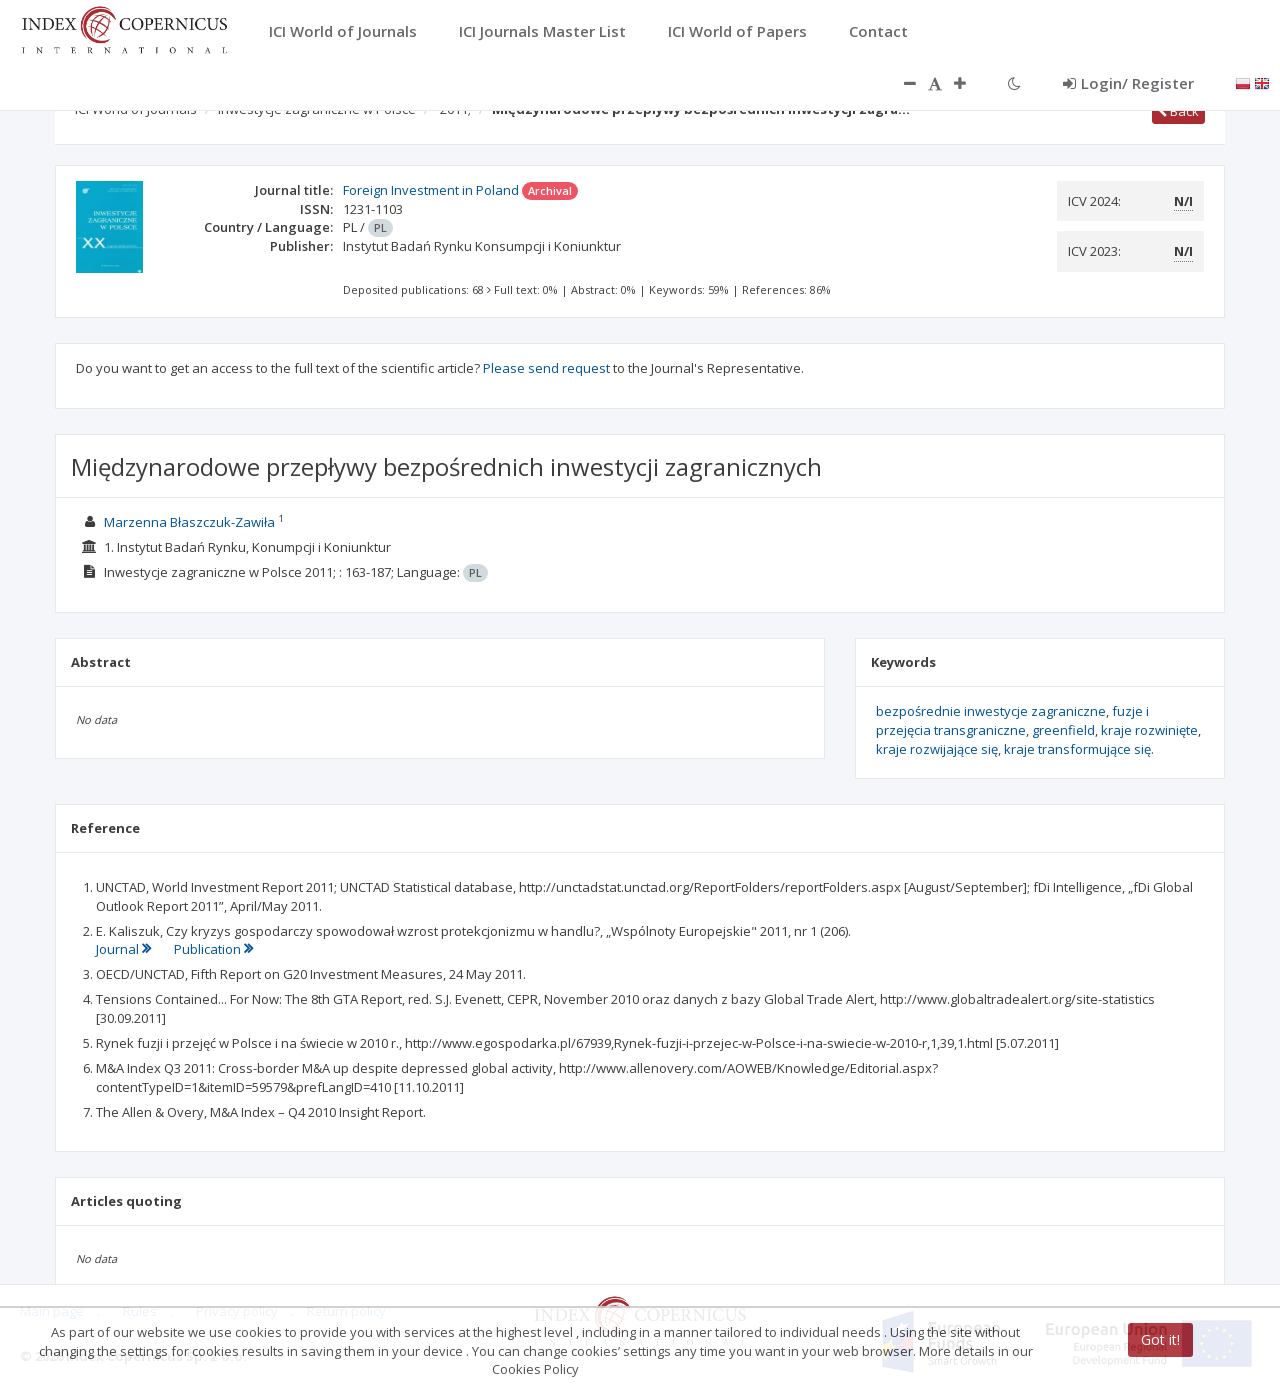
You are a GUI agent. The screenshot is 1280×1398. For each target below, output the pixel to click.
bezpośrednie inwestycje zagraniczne (991, 711)
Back (1178, 111)
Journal (125, 949)
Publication (213, 949)
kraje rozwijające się (937, 749)
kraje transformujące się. (1079, 749)
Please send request (546, 368)
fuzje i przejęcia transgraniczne (1012, 720)
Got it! (1160, 1339)
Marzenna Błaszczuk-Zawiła (189, 522)
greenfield (1063, 730)
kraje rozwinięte (1149, 730)
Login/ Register (1128, 83)
